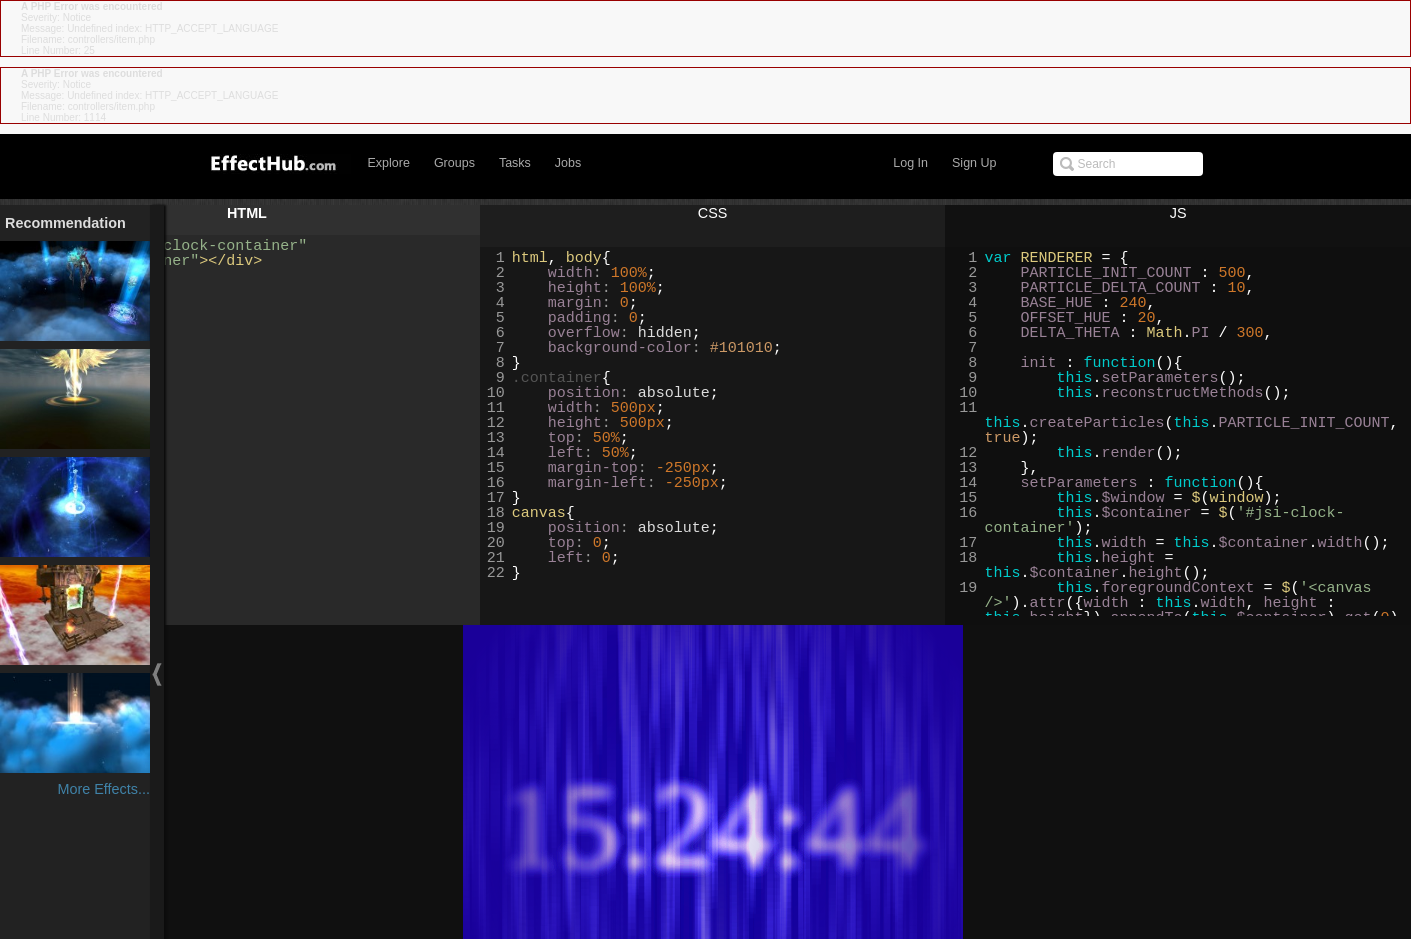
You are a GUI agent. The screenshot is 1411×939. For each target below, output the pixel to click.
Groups (454, 163)
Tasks (515, 163)
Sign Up (974, 163)
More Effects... (103, 789)
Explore (389, 163)
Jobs (568, 163)
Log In (910, 163)
